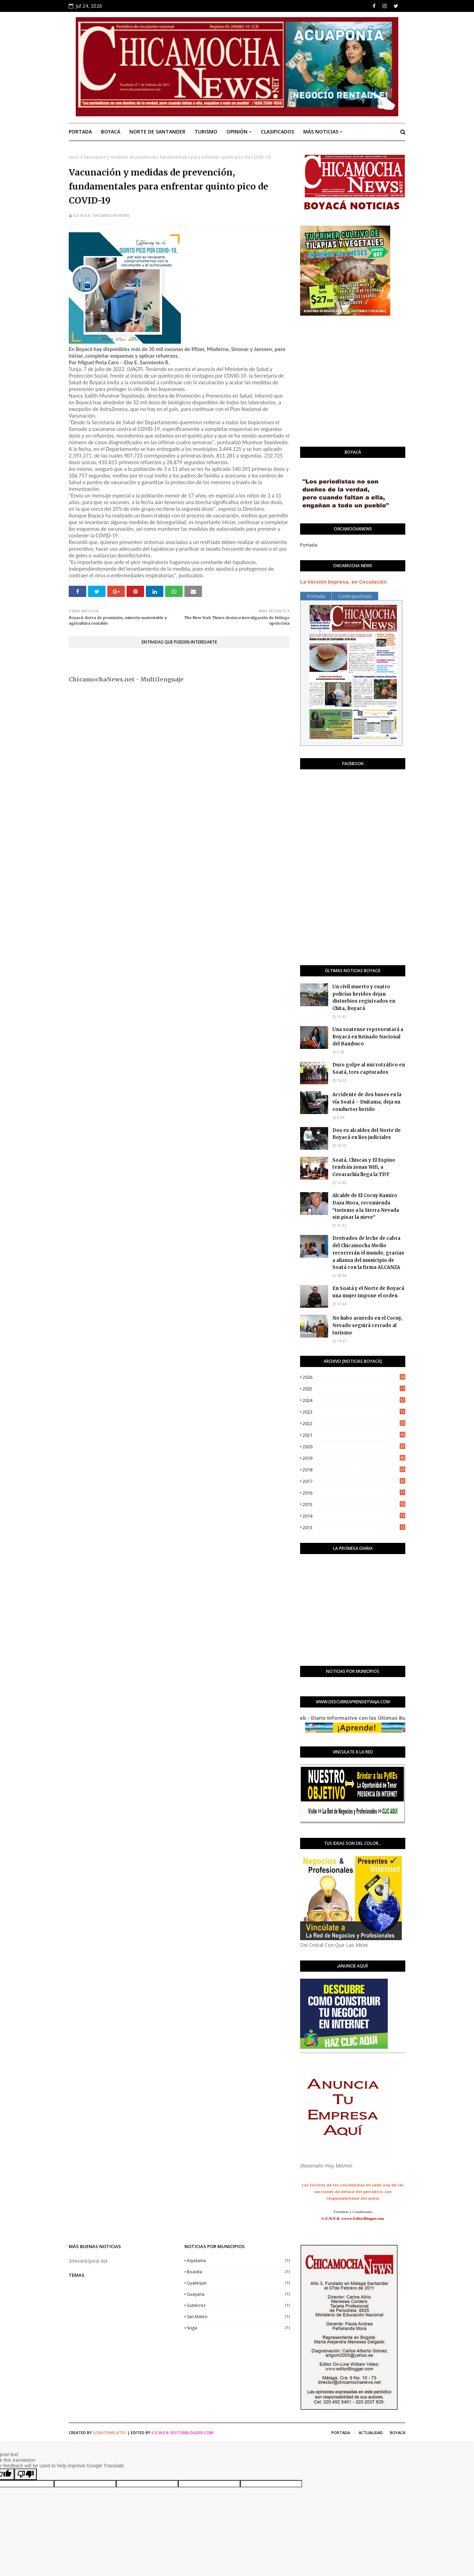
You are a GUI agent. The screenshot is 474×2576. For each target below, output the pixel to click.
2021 (354, 1435)
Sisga (238, 2328)
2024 (354, 1400)
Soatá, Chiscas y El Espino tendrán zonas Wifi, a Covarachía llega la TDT (363, 1167)
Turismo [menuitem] (206, 131)
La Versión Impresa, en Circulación (343, 581)
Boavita (238, 2272)
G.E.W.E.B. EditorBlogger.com (182, 2432)
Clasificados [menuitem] (277, 131)
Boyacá (397, 2432)
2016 (354, 1493)
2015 (354, 1504)
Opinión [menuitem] (237, 131)
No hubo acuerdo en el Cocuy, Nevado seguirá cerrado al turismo (367, 1325)
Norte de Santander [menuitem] (157, 131)
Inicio (74, 157)
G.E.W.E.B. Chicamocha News (101, 215)
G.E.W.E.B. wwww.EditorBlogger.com (352, 2218)
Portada (308, 545)
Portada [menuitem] (80, 131)
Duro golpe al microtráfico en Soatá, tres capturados (368, 1068)
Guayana (238, 2294)
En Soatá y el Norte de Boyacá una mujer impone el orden (368, 1292)
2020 (354, 1446)
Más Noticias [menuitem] (320, 131)
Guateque (238, 2283)
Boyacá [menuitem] (110, 131)
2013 (354, 1527)
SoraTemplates (109, 2432)
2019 (354, 1458)
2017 (354, 1481)
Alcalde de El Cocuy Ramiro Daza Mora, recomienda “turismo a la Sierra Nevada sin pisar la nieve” (365, 1206)
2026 (354, 1377)
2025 (354, 1389)
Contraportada (355, 596)
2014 (354, 1516)
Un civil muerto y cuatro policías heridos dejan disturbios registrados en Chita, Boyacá (363, 997)
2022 (354, 1423)
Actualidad (371, 2432)
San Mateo (238, 2317)
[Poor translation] (25, 2474)
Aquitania (238, 2261)
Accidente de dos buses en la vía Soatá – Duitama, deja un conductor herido (366, 1102)
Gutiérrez (238, 2305)
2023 (354, 1412)
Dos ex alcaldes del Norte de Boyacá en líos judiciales (366, 1134)
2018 (354, 1469)
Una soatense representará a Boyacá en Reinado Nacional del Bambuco (367, 1036)
